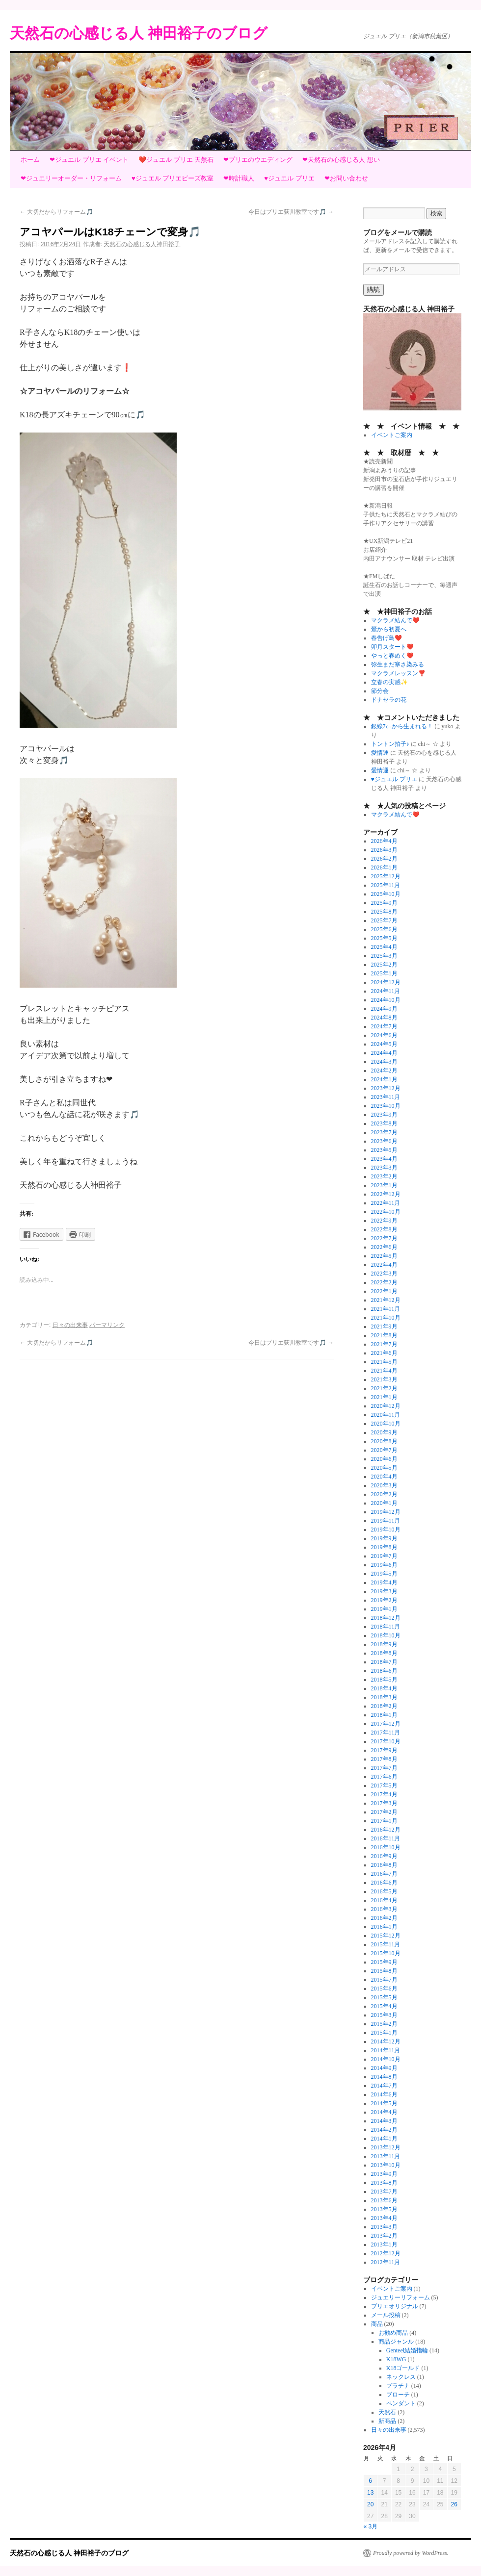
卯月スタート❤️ (392, 646)
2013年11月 (386, 2156)
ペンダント (401, 2403)
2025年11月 (386, 885)
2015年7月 (384, 1979)
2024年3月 (384, 1061)
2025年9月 (384, 902)
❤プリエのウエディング (258, 159)
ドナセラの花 (388, 699)
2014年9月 (384, 2068)
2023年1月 (384, 1185)
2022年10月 (386, 1211)
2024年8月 (384, 1017)
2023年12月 (386, 1088)
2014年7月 (384, 2085)
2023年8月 (384, 1123)
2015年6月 (384, 1988)
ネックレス (401, 2376)
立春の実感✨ (389, 682)
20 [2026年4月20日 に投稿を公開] (370, 2504)
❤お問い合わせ (346, 178)
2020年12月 (386, 1406)
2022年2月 (384, 1282)
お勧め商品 (393, 2332)
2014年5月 (384, 2103)
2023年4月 (384, 1158)
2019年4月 (384, 1582)
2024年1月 (384, 1079)
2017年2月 (384, 1812)
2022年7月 (384, 1238)
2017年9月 (384, 1750)
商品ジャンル (396, 2341)
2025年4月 (384, 947)
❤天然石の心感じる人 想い (341, 159)
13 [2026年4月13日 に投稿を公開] (370, 2492)
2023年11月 (386, 1097)
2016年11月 (386, 1838)
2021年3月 (384, 1379)
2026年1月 (384, 867)
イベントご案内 (391, 435)
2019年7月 (384, 1556)
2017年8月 (384, 1759)
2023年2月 (384, 1176)
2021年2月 (384, 1388)
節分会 (380, 691)
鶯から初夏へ (388, 629)
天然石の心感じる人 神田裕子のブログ (138, 33)
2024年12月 (386, 982)
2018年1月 (384, 1714)
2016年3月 (384, 1909)
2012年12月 (386, 2253)
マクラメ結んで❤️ (395, 620)
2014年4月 (384, 2112)
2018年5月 (384, 1679)
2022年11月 (386, 1202)
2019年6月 (384, 1564)
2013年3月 (384, 2226)
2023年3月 (384, 1167)
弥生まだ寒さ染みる (397, 664)
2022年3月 (384, 1273)
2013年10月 (386, 2165)
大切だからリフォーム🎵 (56, 211)
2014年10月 (386, 2059)
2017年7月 (384, 1767)
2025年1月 (384, 973)
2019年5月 (384, 1573)
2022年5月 (384, 1255)
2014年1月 (384, 2138)
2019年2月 (384, 1600)
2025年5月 (384, 938)
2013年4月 (384, 2218)
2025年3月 (384, 955)
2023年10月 (386, 1105)
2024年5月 (384, 1044)
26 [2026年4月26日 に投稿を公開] (454, 2504)
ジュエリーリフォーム (400, 2297)
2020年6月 (384, 1458)
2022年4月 (384, 1264)
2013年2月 (384, 2235)
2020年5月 (384, 1467)
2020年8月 (384, 1441)
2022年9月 (384, 1220)
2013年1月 (384, 2244)
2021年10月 (386, 1317)
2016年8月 (384, 1865)
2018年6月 (384, 1670)
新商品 (387, 2421)
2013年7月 (384, 2191)
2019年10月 (386, 1529)
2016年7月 (384, 1873)
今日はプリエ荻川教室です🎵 (291, 211)
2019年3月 (384, 1591)
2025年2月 (384, 964)
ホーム (30, 159)
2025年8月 (384, 911)
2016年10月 (386, 1847)
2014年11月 (386, 2050)
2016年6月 (384, 1882)
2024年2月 (384, 1070)
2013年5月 (384, 2209)
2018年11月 (386, 1626)
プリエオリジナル (394, 2306)
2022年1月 (384, 1291)
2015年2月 (384, 2023)
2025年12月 (386, 876)
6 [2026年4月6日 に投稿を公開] (370, 2480)
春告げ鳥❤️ (386, 638)
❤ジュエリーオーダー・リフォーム (71, 178)
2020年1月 (384, 1503)
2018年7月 (384, 1661)
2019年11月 (386, 1520)
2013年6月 (384, 2200)
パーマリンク (107, 1325)
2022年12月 (386, 1194)
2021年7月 (384, 1344)
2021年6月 (384, 1353)
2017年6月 (384, 1776)
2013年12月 (386, 2147)
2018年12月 (386, 1617)
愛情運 (380, 752)
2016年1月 (384, 1926)
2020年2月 (384, 1494)
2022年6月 (384, 1247)
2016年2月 (384, 1917)
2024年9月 (384, 1008)
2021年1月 (384, 1397)
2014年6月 (384, 2094)
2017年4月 (384, 1794)
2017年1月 (384, 1820)
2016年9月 (384, 1856)
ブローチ (398, 2394)
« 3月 (371, 2526)
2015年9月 (384, 1962)
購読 (373, 289)
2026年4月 (384, 841)
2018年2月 (384, 1706)
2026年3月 (384, 849)
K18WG (396, 2359)
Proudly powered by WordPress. (411, 2553)
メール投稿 (386, 2315)
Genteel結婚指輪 (407, 2350)
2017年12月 (386, 1723)
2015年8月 (384, 1970)
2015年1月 (384, 2032)
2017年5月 (384, 1785)
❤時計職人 (238, 178)
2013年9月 (384, 2173)
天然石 (387, 2412)
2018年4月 (384, 1688)
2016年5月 (384, 1891)
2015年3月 (384, 2015)
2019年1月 (384, 1609)
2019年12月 (386, 1511)
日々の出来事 (70, 1325)
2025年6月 (384, 929)
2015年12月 (386, 1935)
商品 (377, 2324)
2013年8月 (384, 2182)
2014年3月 (384, 2120)
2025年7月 (384, 920)
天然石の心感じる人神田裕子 (142, 244)
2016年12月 (386, 1829)
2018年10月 (386, 1635)
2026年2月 (384, 858)
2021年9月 (384, 1326)
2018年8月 (384, 1653)
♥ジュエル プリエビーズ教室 (173, 178)
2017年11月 (386, 1732)
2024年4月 (384, 1052)
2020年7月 (384, 1450)
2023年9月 (384, 1114)
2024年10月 (386, 999)
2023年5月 (384, 1150)
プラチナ (398, 2385)
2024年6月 (384, 1035)
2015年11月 (386, 1944)
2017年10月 (386, 1741)
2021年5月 (384, 1361)
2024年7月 (384, 1026)
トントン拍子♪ (390, 743)
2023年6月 (384, 1141)
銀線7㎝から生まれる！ (402, 726)
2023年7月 (384, 1132)
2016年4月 (384, 1900)
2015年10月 (386, 1953)
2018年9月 (384, 1644)
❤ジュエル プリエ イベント (89, 159)
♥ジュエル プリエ (289, 178)
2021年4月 (384, 1370)
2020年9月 (384, 1432)
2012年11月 (386, 2262)
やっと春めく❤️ (392, 655)
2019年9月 (384, 1538)
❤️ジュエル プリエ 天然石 (176, 159)
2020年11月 (386, 1414)
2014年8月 (384, 2076)
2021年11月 (386, 1308)
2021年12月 (386, 1300)
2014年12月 (386, 2041)
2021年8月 (384, 1335)
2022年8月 (384, 1229)
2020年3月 (384, 1485)
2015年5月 (384, 1997)
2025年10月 (386, 894)
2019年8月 (384, 1547)
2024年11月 (386, 991)
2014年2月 (384, 2129)
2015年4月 (384, 2006)
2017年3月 (384, 1803)
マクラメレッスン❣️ (398, 673)
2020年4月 (384, 1476)
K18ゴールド (403, 2368)
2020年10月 (386, 1423)
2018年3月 (384, 1697)
